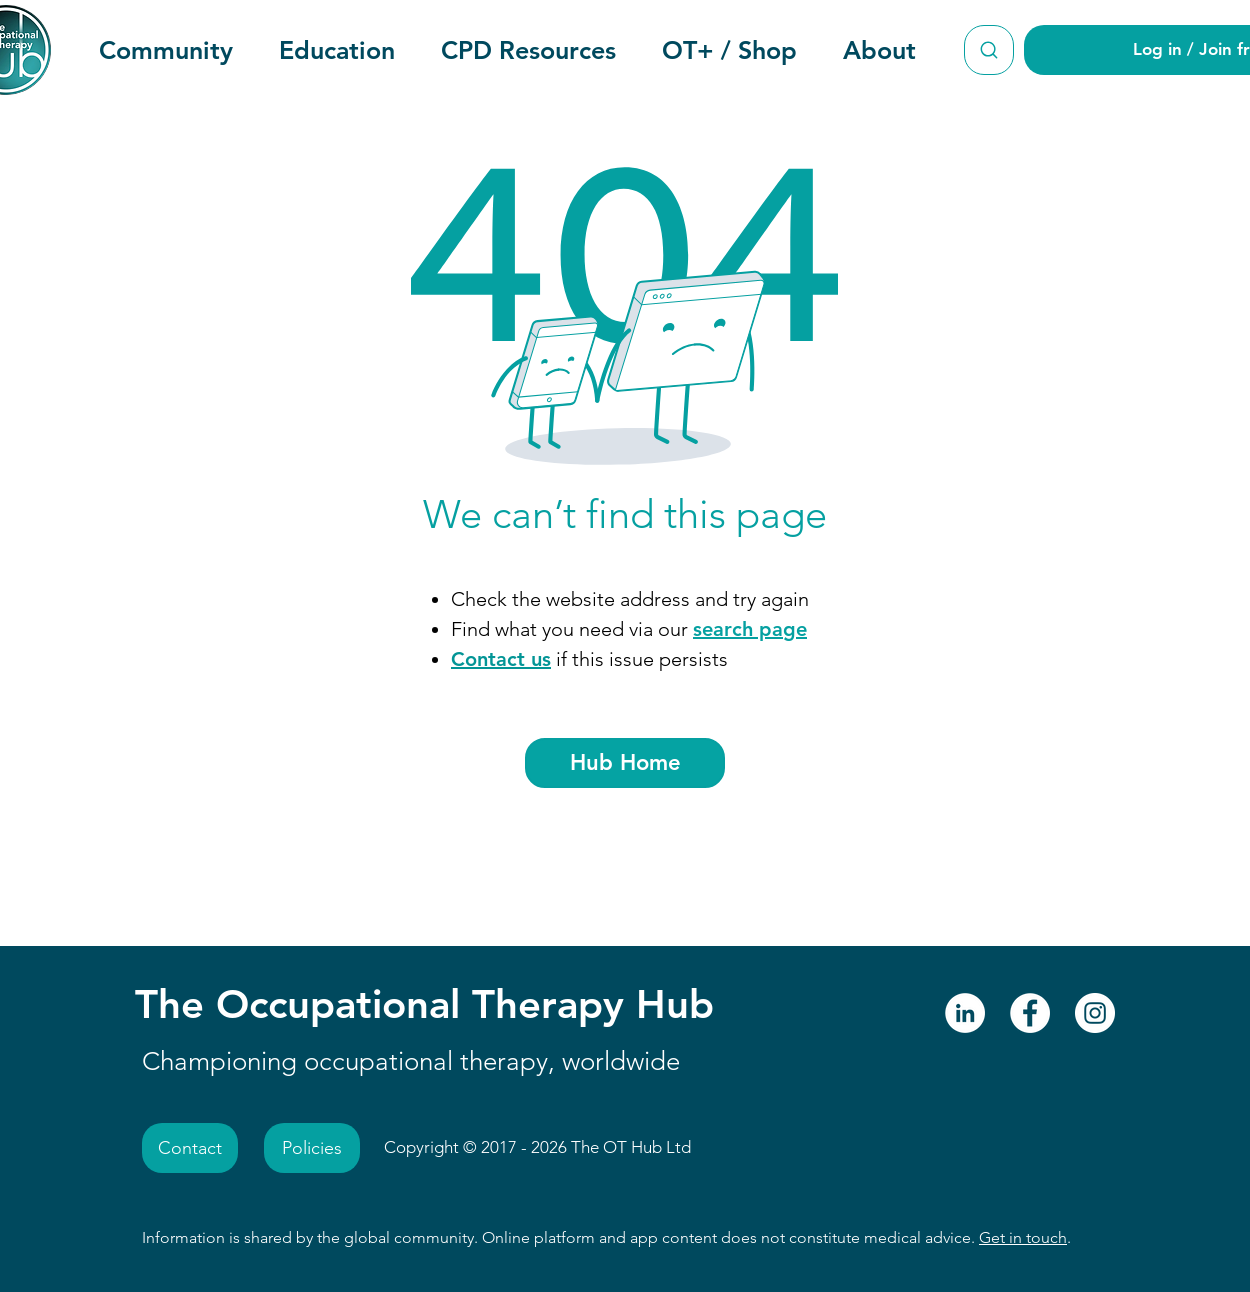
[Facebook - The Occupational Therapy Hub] (1030, 1013)
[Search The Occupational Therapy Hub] (989, 50)
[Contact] (190, 1148)
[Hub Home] (625, 763)
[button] (166, 50)
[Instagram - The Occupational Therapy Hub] (1095, 1013)
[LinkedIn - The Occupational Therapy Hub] (965, 1013)
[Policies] (312, 1148)
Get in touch (1023, 1237)
